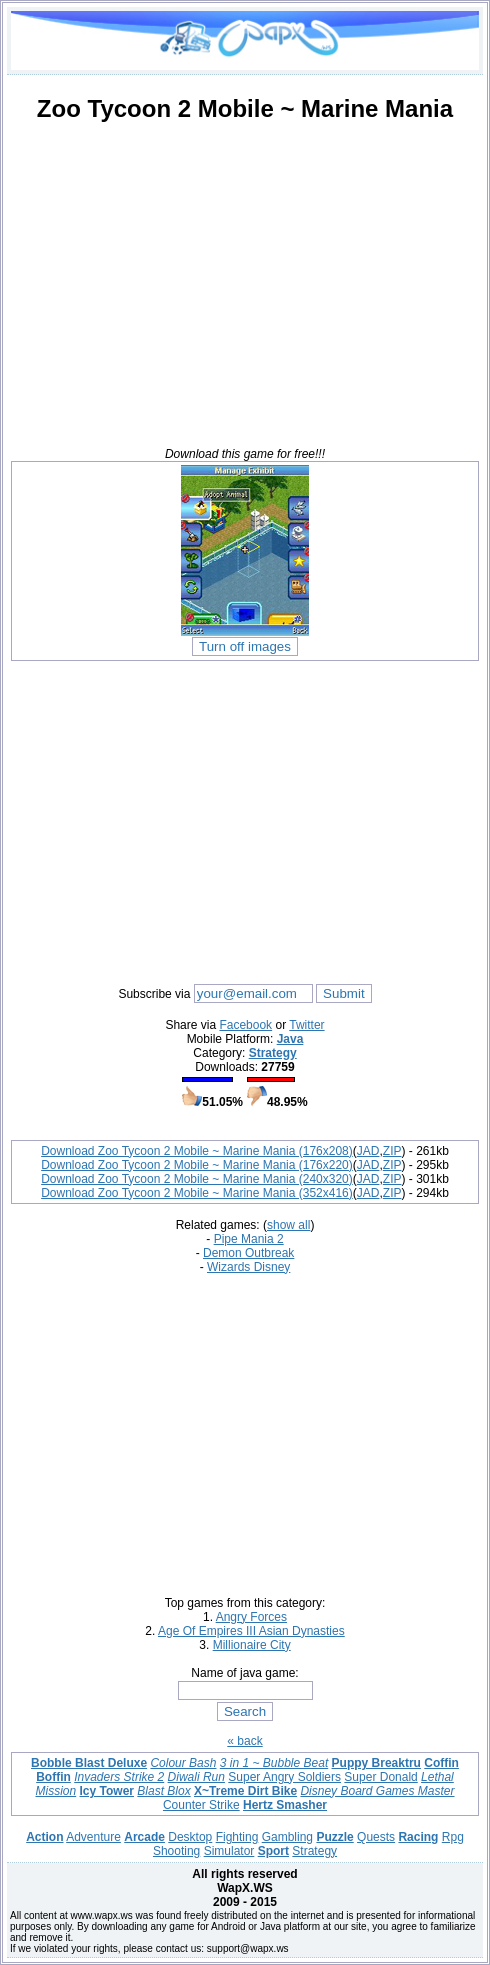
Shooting (176, 1851)
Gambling (287, 1837)
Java (290, 1039)
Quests (376, 1837)
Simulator (229, 1851)
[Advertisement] (245, 279)
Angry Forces (251, 1617)
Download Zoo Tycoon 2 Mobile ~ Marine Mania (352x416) (197, 1193)
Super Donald (380, 1777)
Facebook (245, 1025)
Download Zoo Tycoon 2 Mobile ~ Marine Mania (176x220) (197, 1165)
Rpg (453, 1837)
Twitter (306, 1025)
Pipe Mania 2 (249, 1239)
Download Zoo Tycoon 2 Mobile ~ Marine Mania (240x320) (197, 1179)
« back (244, 1741)
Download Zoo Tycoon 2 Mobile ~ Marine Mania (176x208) (197, 1151)
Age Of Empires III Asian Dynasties (251, 1631)
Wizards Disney (248, 1267)
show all (288, 1225)
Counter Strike (201, 1805)
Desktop (190, 1837)
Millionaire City (252, 1645)
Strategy (273, 1053)
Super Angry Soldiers (284, 1777)
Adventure (93, 1837)
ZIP (392, 1151)
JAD (368, 1151)
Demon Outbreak (248, 1253)
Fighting (237, 1837)
